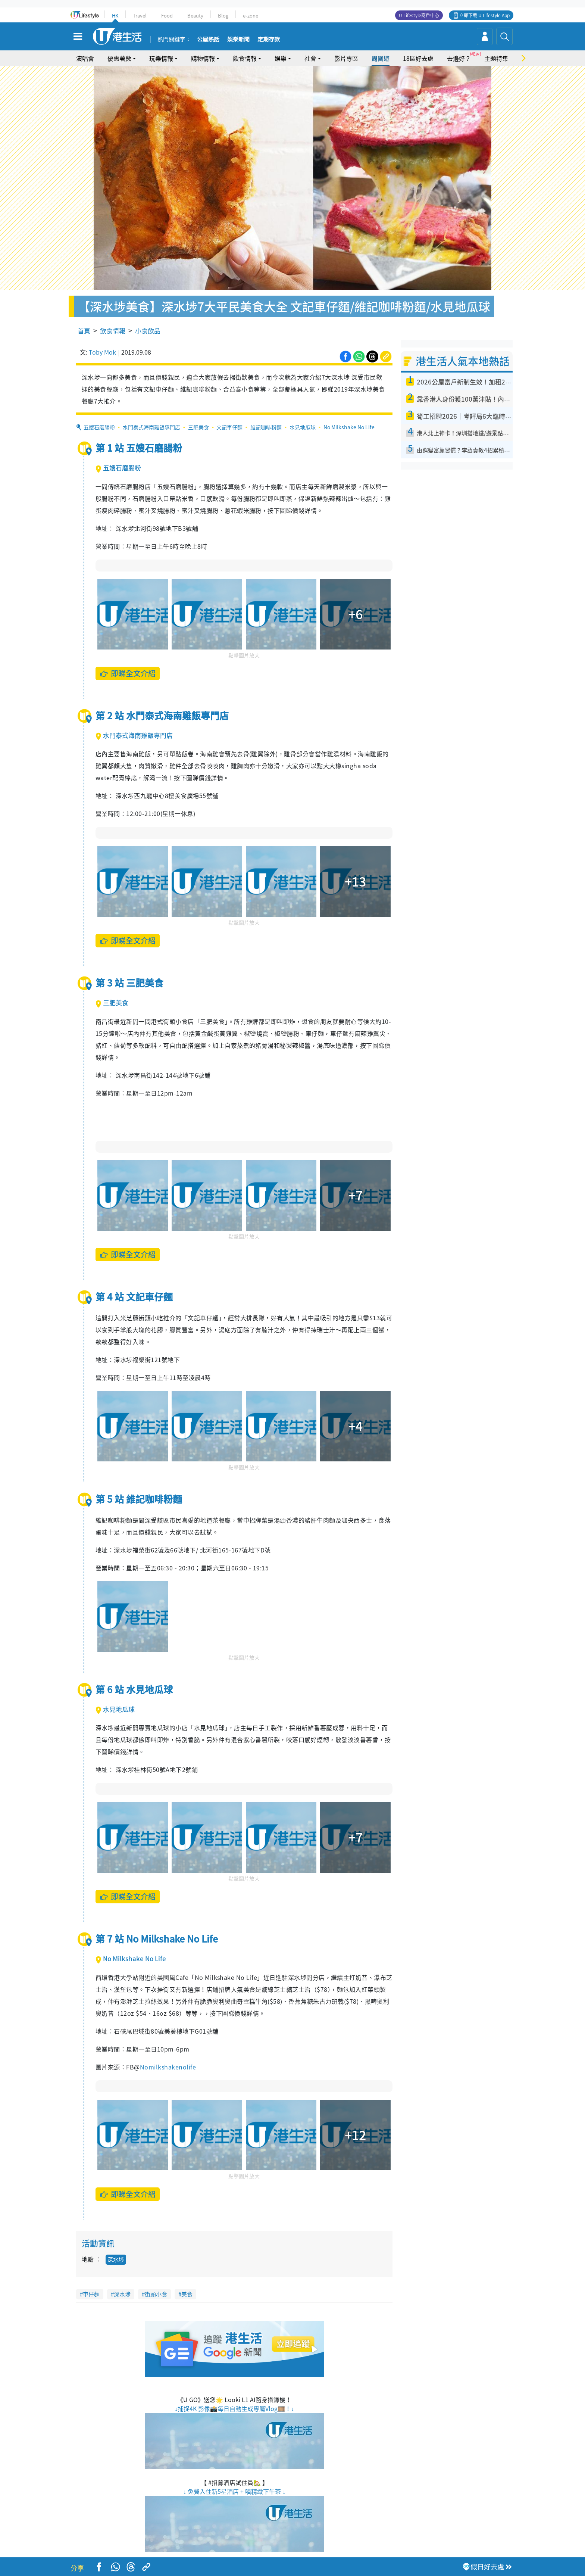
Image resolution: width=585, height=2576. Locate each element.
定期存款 (268, 40)
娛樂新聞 (238, 40)
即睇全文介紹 (128, 673)
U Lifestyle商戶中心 (419, 15)
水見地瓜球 (303, 427)
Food (167, 15)
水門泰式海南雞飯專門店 (151, 427)
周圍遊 (381, 58)
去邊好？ (459, 58)
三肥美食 (198, 427)
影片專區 (346, 58)
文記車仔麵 (229, 427)
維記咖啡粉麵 (266, 427)
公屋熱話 (208, 40)
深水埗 (115, 2259)
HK (115, 15)
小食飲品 (147, 330)
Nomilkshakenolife (168, 2066)
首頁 (84, 330)
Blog (223, 15)
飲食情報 (245, 58)
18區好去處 (418, 58)
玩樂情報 (161, 58)
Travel (140, 15)
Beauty (195, 15)
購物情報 (203, 58)
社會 (310, 58)
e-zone (250, 15)
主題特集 (496, 58)
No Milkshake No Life (349, 427)
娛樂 (281, 58)
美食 (187, 2294)
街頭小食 (156, 2294)
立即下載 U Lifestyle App (484, 15)
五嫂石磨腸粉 (99, 427)
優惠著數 (119, 58)
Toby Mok (102, 352)
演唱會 (85, 58)
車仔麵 (91, 2294)
